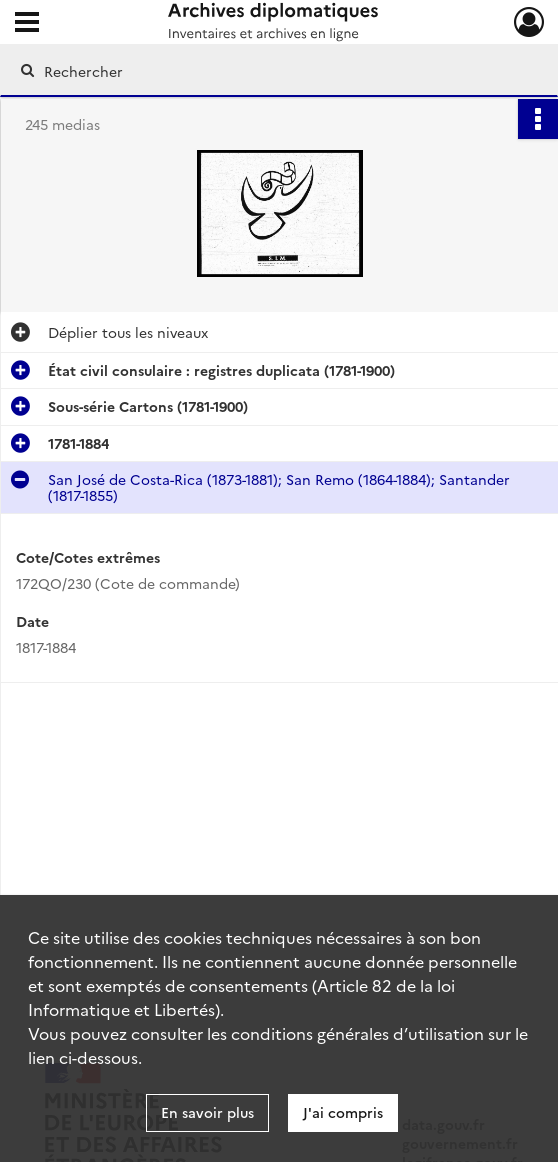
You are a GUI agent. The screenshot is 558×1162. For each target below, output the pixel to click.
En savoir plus (207, 1112)
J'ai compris (343, 1112)
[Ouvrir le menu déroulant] (27, 24)
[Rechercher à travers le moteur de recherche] (263, 71)
